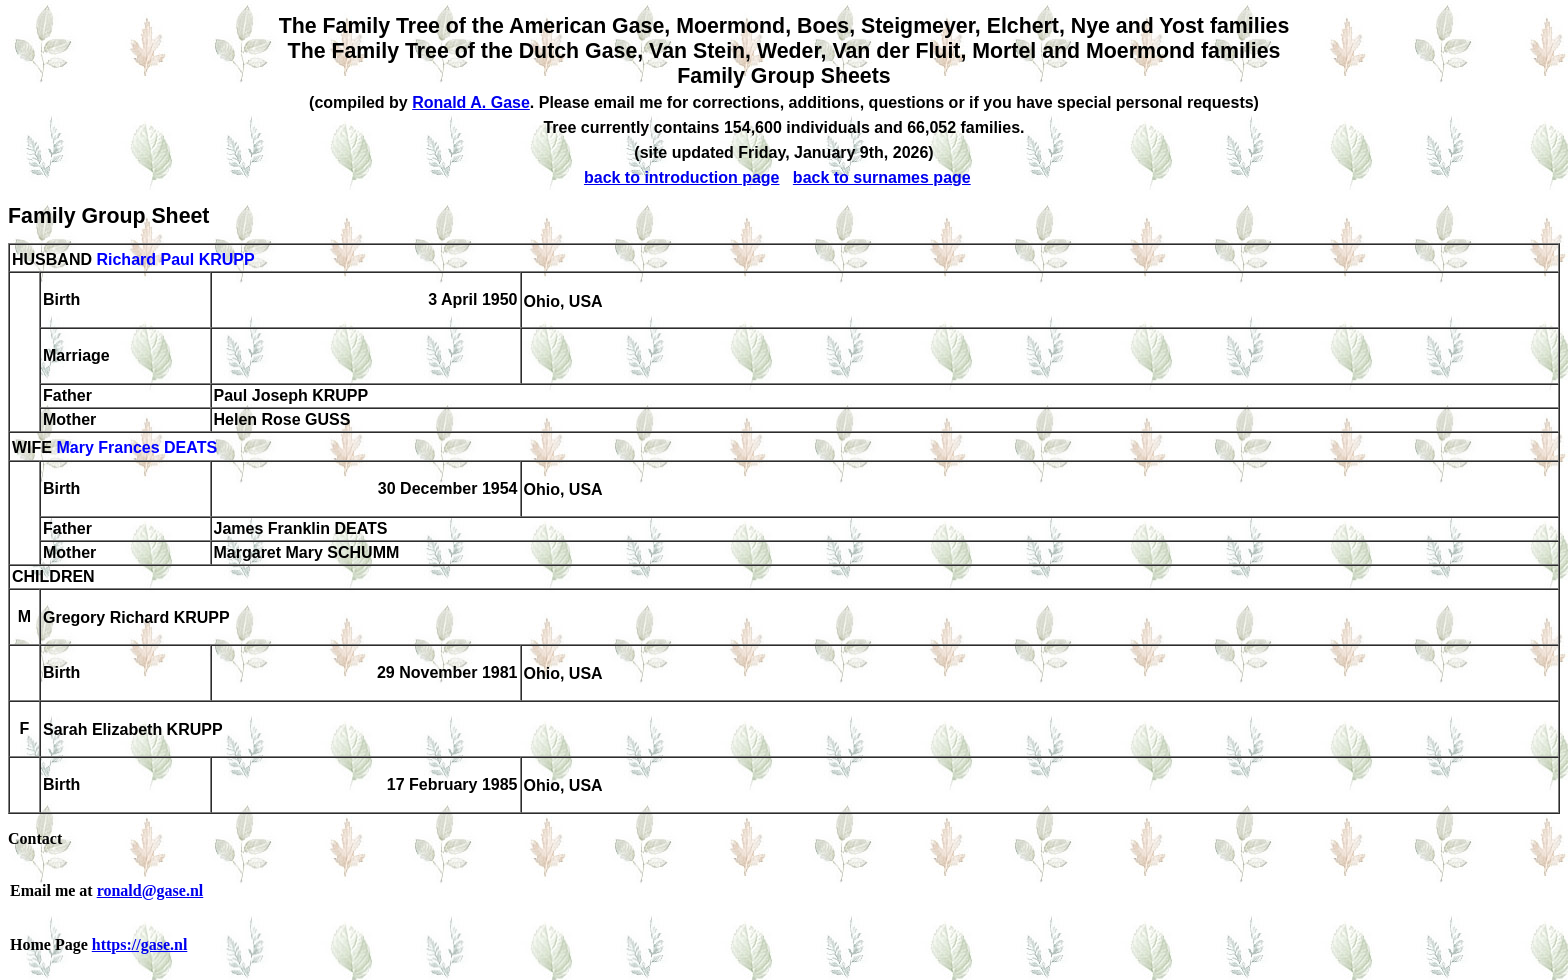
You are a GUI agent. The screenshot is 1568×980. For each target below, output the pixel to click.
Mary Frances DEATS (136, 448)
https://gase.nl (140, 944)
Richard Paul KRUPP (175, 259)
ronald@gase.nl (150, 890)
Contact (35, 838)
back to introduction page (682, 177)
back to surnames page (882, 177)
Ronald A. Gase (471, 102)
